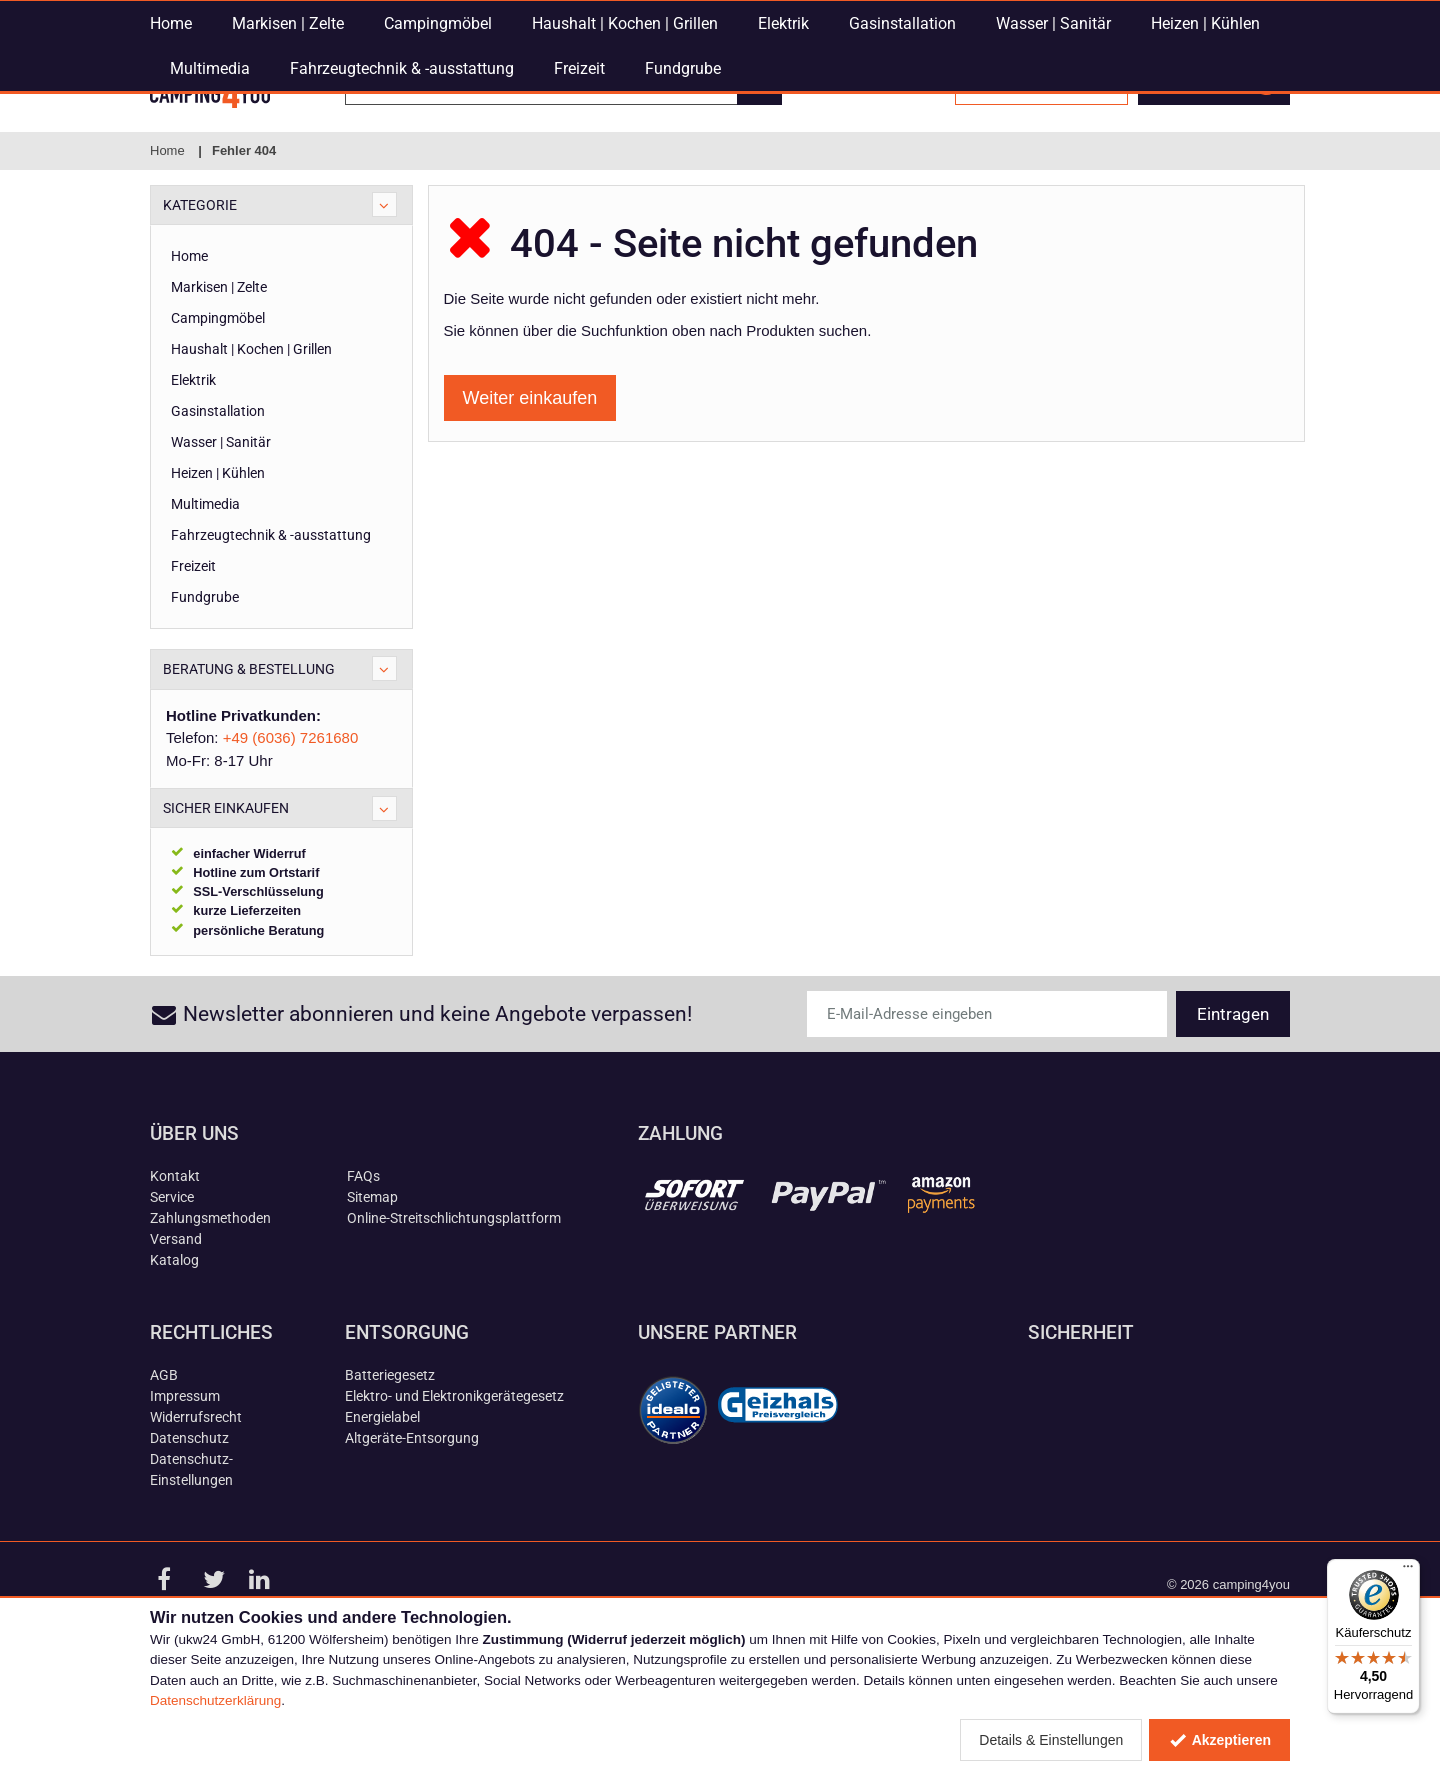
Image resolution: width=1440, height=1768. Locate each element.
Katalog (174, 1354)
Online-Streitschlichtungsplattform (454, 1312)
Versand (176, 1333)
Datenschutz (189, 1532)
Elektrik (783, 155)
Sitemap (372, 1291)
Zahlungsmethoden (210, 1312)
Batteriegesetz (390, 1469)
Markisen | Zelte (288, 155)
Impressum (185, 1490)
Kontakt (175, 1270)
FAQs (363, 1270)
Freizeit (579, 200)
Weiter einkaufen (530, 492)
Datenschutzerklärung (215, 1700)
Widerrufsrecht (196, 1511)
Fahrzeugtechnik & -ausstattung (402, 200)
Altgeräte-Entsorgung (412, 1532)
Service (172, 1291)
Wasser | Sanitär (1053, 155)
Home (171, 155)
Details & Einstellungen (1051, 1740)
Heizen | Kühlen (1205, 155)
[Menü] (1408, 1571)
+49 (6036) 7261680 (869, 15)
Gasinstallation (902, 155)
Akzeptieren (1219, 1740)
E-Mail (550, 15)
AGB (164, 1469)
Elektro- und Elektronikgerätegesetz (454, 1490)
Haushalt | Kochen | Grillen (625, 155)
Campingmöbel (438, 155)
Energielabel (382, 1511)
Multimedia (210, 200)
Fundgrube (683, 200)
